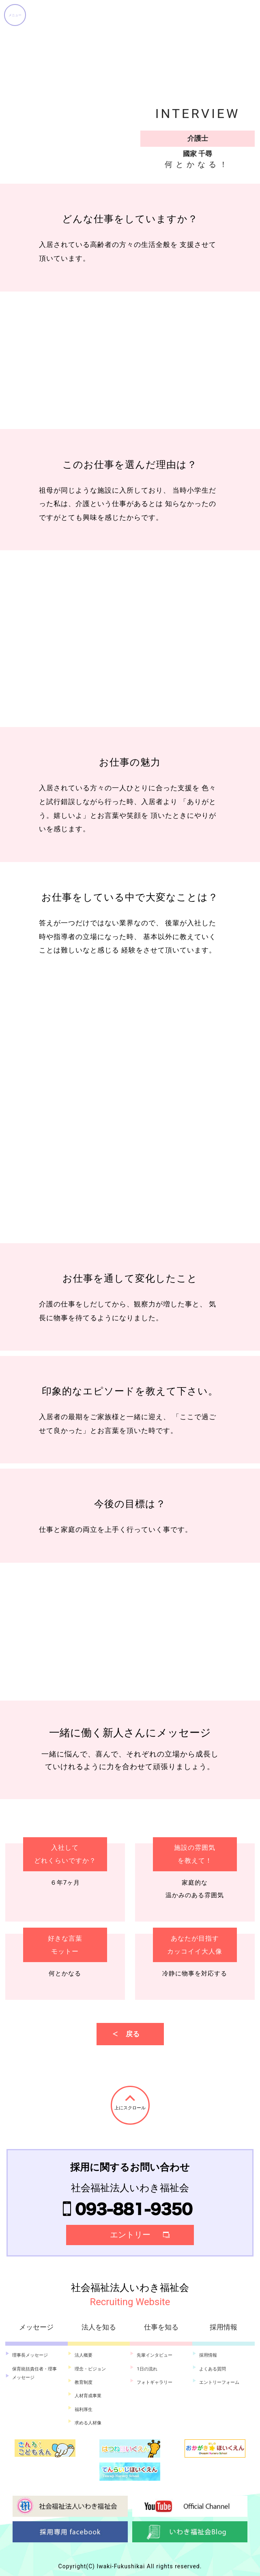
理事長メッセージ (30, 2355)
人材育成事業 (88, 2395)
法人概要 (83, 2355)
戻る (133, 2034)
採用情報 (208, 2355)
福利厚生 (83, 2409)
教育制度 (83, 2382)
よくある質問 (212, 2369)
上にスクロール (130, 2108)
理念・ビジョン (90, 2369)
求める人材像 (88, 2423)
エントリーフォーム (219, 2382)
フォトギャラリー (154, 2382)
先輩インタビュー (154, 2355)
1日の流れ (147, 2369)
